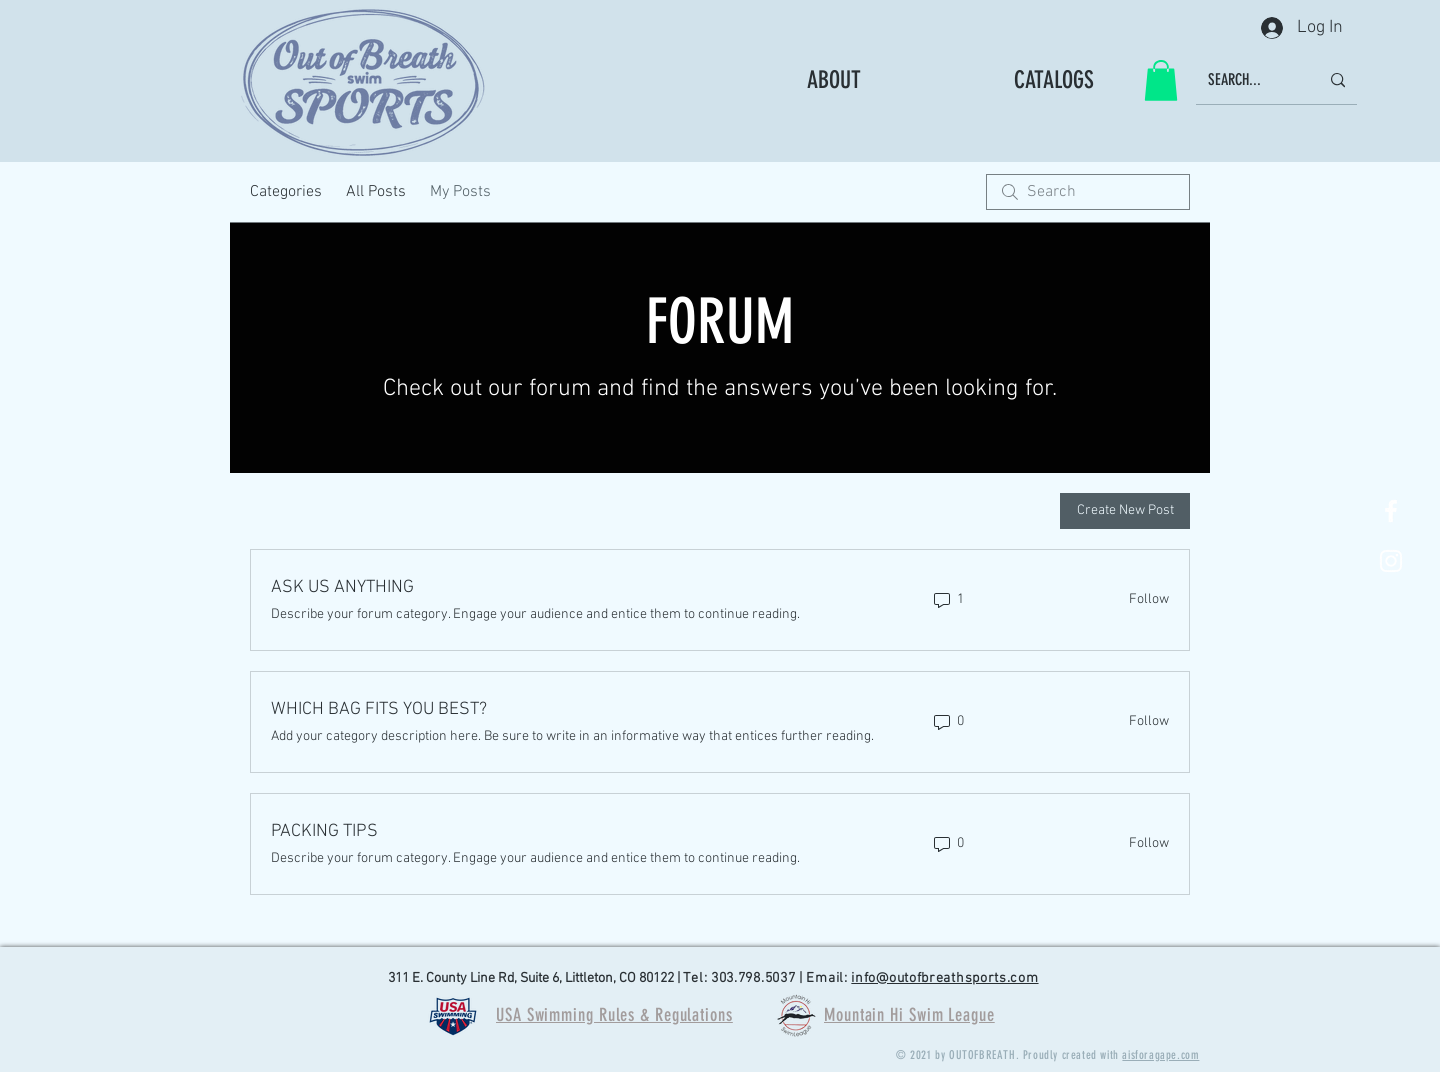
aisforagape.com (1160, 1055)
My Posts (460, 192)
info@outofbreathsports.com (944, 978)
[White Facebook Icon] (1391, 511)
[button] (1161, 80)
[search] (1088, 192)
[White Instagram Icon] (1391, 561)
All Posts (376, 192)
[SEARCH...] (1248, 80)
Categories (286, 192)
